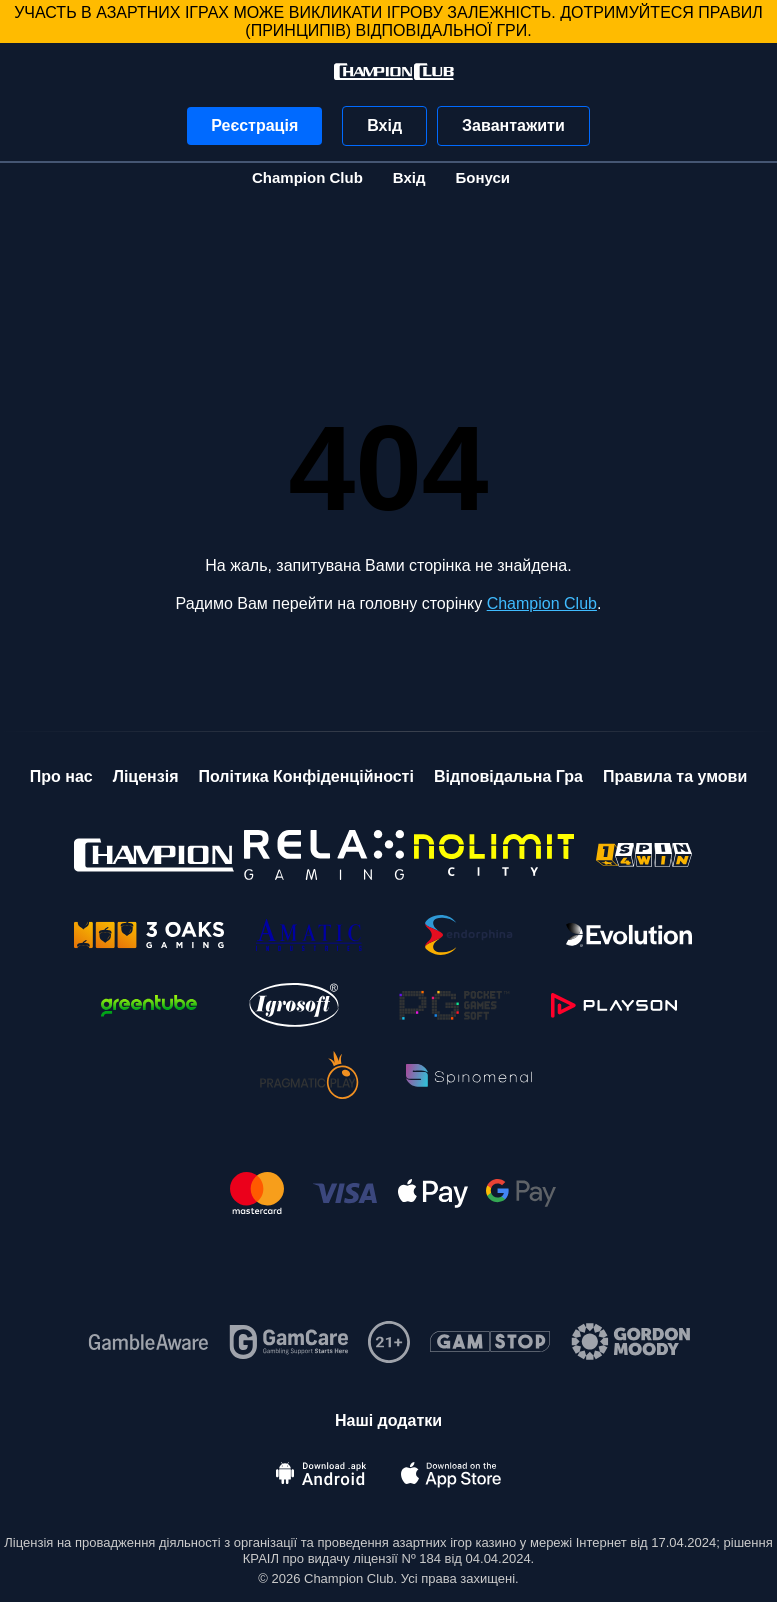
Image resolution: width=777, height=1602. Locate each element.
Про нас (61, 776)
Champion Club (307, 177)
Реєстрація (254, 125)
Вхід (384, 125)
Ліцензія (146, 776)
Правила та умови (675, 776)
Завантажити (513, 125)
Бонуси (482, 177)
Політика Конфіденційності (305, 776)
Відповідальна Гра (508, 776)
